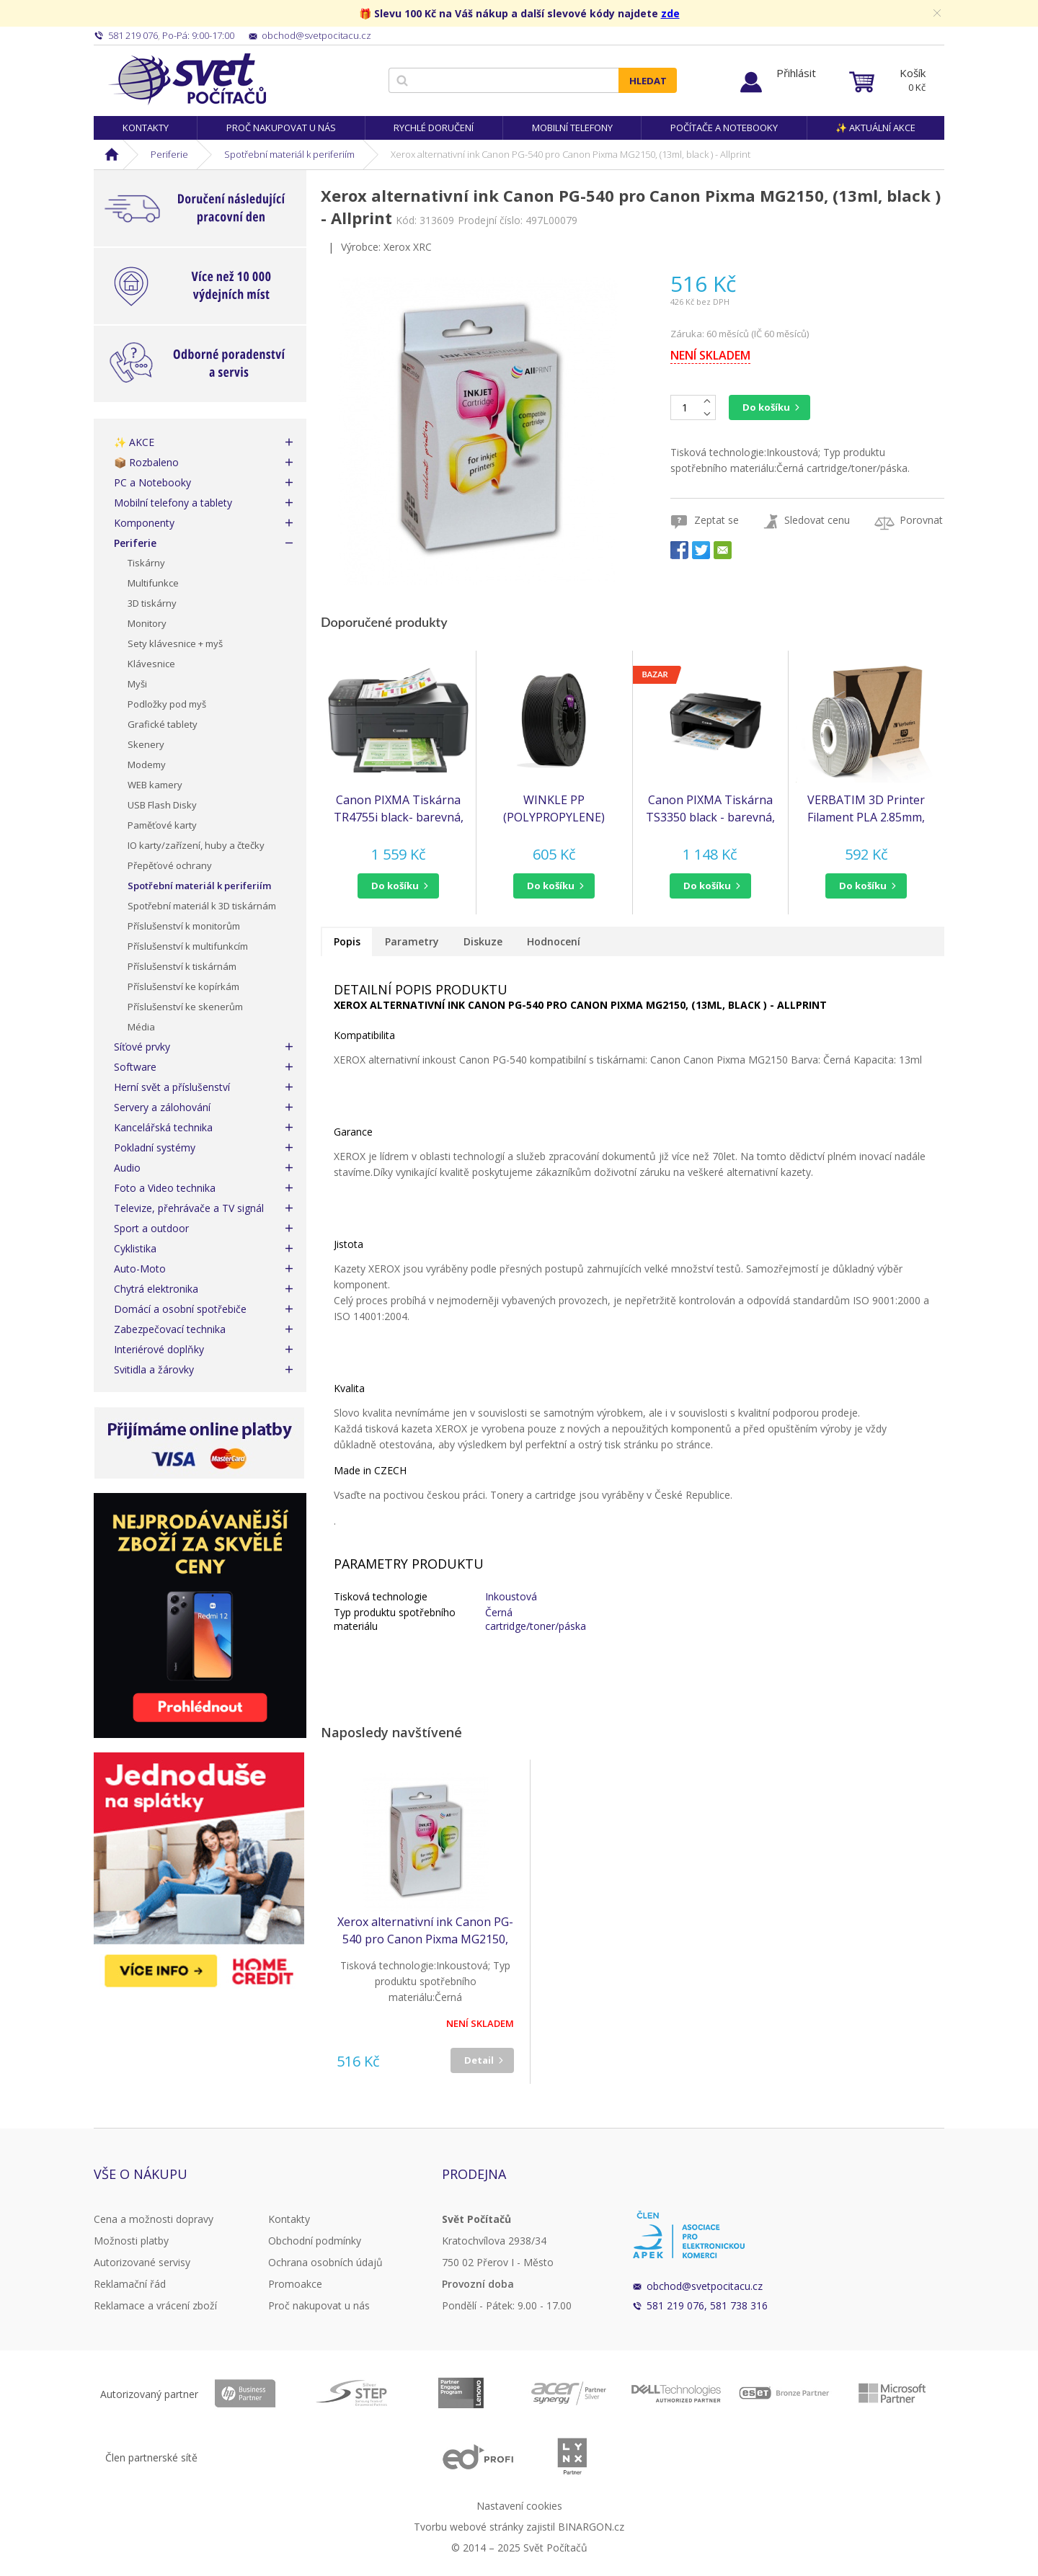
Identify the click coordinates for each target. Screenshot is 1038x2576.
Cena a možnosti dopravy (153, 2219)
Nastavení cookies (519, 2506)
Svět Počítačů (187, 79)
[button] (398, 886)
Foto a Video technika (165, 1188)
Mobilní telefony (572, 127)
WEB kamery (155, 784)
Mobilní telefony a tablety (173, 502)
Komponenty (144, 523)
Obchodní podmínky (314, 2240)
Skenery (146, 744)
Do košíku (766, 407)
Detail (479, 2060)
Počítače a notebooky (724, 127)
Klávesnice (151, 663)
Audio (127, 1168)
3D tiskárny (152, 603)
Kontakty (146, 127)
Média (141, 1026)
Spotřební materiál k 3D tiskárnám (202, 905)
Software (135, 1067)
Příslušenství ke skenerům (185, 1006)
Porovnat (921, 520)
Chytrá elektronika (156, 1289)
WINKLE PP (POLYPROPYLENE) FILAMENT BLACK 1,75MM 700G (554, 809)
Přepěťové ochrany (170, 865)
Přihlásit (796, 73)
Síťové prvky (142, 1046)
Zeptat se (716, 520)
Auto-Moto (140, 1268)
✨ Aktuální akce (875, 127)
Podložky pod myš (167, 704)
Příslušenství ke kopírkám (183, 986)
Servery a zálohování (162, 1107)
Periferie (169, 154)
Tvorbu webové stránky (468, 2526)
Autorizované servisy (142, 2262)
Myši (137, 683)
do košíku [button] (395, 885)
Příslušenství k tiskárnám (182, 966)
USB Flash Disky (162, 804)
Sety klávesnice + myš (175, 643)
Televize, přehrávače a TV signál (189, 1208)
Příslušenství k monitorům (184, 925)
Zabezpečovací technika (170, 1329)
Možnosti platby (131, 2240)
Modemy (147, 764)
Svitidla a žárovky (154, 1369)
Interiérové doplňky (159, 1349)
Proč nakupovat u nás (281, 127)
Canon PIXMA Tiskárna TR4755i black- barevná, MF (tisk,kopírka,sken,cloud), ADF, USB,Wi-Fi (398, 809)
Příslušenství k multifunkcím (188, 946)
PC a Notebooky (152, 482)
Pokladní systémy (154, 1147)
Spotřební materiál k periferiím (289, 154)
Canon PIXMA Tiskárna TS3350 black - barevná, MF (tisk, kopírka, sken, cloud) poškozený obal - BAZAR (710, 809)
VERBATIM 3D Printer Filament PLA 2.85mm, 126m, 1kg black (866, 809)
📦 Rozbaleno (146, 462)
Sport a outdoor (151, 1228)
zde (670, 13)
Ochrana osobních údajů (325, 2262)
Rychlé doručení (434, 127)
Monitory (147, 623)
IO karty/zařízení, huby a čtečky (196, 845)
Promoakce (295, 2284)
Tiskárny (146, 562)
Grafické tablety (163, 724)
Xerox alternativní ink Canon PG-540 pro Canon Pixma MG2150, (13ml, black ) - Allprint (425, 1931)
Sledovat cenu (817, 520)
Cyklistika (135, 1248)
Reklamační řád (130, 2284)
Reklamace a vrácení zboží (155, 2305)
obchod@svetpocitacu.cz (705, 2286)
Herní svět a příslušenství (172, 1087)
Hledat (648, 80)
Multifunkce (153, 582)
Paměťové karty (162, 825)
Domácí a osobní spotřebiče (180, 1309)
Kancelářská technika (163, 1127)
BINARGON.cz (591, 2526)
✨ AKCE (134, 442)
